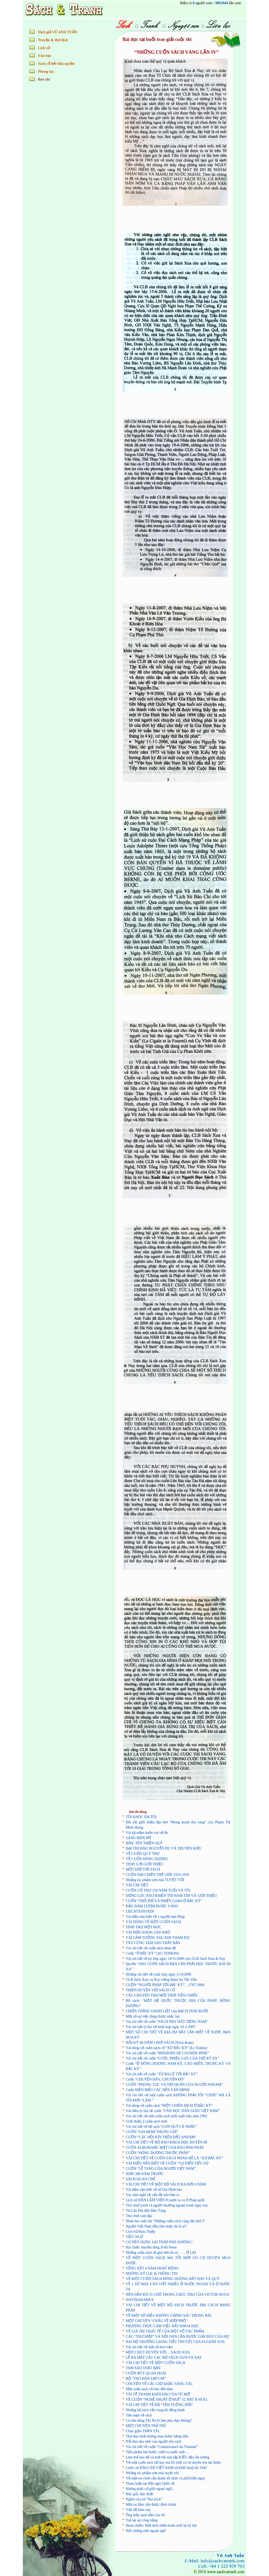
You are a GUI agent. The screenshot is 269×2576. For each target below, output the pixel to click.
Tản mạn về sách (139, 2415)
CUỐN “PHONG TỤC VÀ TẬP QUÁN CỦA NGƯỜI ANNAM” (174, 2085)
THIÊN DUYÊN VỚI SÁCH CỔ (150, 1990)
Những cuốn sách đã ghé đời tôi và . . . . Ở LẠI (161, 2253)
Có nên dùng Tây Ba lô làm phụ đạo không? (159, 2420)
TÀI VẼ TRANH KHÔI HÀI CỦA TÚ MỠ (158, 2394)
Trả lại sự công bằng (142, 2520)
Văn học (44, 56)
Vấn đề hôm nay (138, 2510)
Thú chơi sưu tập (139, 2216)
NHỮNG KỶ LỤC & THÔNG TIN (152, 2274)
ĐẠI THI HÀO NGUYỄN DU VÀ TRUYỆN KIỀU (164, 1848)
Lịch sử (44, 48)
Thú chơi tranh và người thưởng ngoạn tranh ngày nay (167, 2205)
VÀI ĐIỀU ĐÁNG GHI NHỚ (148, 1932)
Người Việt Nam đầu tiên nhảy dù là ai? (156, 2226)
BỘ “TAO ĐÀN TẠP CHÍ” (146, 2378)
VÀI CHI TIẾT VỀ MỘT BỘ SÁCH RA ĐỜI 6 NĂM (166, 2184)
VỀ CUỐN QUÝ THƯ (143, 1854)
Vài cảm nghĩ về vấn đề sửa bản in (152, 2195)
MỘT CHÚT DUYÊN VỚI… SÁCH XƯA (158, 2352)
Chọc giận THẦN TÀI (142, 2431)
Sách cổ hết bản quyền (56, 64)
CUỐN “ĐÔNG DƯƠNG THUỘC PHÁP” (158, 2153)
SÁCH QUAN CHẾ (140, 2179)
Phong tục (46, 71)
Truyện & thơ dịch (53, 40)
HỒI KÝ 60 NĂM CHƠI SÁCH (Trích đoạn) (160, 2043)
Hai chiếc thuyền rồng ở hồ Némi (151, 2247)
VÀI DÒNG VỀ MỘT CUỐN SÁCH (153, 1922)
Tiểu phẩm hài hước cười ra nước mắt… (157, 2452)
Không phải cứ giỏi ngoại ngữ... (150, 2489)
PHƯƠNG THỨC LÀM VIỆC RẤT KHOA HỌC (162, 2326)
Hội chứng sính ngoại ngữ (145, 2531)
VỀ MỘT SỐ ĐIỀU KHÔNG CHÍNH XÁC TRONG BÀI (168, 2316)
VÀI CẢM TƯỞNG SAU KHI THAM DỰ (157, 1938)
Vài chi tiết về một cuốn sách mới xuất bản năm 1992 (166, 2116)
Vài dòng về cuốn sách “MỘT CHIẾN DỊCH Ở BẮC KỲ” (169, 2106)
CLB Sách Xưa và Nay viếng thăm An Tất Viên (161, 1980)
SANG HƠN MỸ (138, 1838)
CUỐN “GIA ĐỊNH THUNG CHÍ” (152, 2132)
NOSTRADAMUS (140, 2300)
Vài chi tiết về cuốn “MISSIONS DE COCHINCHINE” (167, 2053)
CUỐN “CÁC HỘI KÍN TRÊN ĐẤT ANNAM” (161, 2137)
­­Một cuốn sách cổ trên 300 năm (149, 2389)
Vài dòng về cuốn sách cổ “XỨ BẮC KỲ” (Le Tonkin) (166, 2048)
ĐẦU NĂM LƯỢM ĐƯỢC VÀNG (152, 1906)
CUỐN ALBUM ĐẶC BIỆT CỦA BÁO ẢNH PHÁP (165, 2148)
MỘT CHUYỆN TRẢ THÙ (146, 2426)
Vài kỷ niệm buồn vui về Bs (147, 1833)
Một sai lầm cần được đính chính (151, 2504)
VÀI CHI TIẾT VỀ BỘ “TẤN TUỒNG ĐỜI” (159, 2405)
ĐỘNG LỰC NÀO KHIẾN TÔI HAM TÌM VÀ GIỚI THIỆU (171, 1896)
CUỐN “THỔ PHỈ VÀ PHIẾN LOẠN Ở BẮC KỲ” (164, 1901)
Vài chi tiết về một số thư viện (149, 2347)
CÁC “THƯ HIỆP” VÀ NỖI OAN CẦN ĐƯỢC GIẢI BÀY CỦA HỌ (177, 2337)
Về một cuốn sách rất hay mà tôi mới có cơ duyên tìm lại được (173, 2462)
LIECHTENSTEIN (140, 1911)
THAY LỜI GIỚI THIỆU (144, 1864)
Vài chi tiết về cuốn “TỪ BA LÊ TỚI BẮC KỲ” (162, 2074)
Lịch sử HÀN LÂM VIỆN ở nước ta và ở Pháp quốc (165, 2200)
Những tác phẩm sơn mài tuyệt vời (152, 2473)
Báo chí (44, 79)
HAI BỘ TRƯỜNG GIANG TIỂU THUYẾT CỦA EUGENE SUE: (175, 2342)
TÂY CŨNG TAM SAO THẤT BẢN (153, 1943)
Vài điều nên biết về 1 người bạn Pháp (155, 1917)
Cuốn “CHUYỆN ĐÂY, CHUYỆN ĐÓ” (155, 2079)
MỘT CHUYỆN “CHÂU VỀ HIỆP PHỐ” (157, 2321)
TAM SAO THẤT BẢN (143, 2368)
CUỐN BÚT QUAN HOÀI (146, 2373)
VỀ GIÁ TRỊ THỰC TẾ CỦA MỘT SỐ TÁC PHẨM (165, 2331)
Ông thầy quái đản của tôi (145, 2515)
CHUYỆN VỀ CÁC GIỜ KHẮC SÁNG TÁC (159, 2384)
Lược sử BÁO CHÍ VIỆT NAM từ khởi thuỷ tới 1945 (166, 2468)
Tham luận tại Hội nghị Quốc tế (150, 2483)
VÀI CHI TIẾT (137, 1885)
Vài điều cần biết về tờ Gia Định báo (154, 2190)
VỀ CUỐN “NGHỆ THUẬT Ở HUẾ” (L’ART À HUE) (166, 2399)
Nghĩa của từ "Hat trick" (144, 2499)
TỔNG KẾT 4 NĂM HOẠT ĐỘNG (152, 2268)
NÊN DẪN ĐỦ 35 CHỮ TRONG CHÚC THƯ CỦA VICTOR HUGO (178, 2295)
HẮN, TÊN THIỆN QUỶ (144, 1843)
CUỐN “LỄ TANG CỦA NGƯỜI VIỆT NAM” (161, 2169)
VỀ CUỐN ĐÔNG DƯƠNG (147, 1859)
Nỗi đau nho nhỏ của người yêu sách (154, 2441)
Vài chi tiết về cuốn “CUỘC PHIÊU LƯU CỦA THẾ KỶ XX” (172, 2058)
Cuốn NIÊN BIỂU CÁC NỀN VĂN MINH (157, 2090)
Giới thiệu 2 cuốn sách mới (146, 2121)
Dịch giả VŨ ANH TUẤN (57, 32)
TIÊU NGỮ (134, 2237)
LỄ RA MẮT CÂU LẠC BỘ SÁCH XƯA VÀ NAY (164, 2357)
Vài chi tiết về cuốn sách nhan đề (151, 1948)
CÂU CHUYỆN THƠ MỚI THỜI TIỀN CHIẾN (162, 1995)
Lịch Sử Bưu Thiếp (141, 2232)
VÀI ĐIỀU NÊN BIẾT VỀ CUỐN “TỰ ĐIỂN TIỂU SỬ (167, 2163)
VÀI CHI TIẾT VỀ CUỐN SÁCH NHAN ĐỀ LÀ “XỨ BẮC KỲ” (174, 2158)
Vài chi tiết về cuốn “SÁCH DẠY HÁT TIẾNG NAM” (167, 2022)
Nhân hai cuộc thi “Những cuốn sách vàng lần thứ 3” (165, 2221)
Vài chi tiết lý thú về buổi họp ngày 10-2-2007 (161, 2027)
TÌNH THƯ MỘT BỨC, (144, 1927)
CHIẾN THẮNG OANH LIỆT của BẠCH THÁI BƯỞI (167, 2011)
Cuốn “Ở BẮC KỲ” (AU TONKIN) (152, 1953)
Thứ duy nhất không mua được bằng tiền (157, 2436)
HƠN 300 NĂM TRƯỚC (145, 2174)
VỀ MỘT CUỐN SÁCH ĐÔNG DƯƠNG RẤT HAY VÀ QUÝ (173, 2279)
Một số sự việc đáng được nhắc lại (152, 2016)
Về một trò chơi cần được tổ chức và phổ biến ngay (165, 2478)
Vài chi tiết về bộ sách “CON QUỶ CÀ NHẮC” (161, 2127)
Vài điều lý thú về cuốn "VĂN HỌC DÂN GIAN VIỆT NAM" (173, 2111)
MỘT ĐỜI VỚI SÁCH (143, 1869)
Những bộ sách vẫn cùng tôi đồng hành (155, 2410)
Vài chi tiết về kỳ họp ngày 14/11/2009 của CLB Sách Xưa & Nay (175, 1959)
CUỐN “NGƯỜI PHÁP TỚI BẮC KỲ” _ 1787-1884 (165, 1985)
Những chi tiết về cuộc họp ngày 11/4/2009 (158, 1974)
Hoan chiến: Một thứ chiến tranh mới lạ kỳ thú (161, 2525)
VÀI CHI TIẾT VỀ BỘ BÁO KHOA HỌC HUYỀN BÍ (166, 2142)
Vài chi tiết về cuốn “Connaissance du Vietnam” (162, 2447)
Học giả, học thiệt (139, 2494)
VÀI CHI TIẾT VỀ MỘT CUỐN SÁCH (155, 2363)
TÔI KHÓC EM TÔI (141, 1817)
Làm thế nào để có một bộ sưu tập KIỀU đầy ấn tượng (168, 2457)
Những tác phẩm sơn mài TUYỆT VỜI (155, 1880)
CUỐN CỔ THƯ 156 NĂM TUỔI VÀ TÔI (158, 1890)
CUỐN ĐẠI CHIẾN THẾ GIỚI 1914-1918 (157, 1875)
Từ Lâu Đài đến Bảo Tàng (146, 2211)
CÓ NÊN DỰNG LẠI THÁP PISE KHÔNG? (159, 2242)
